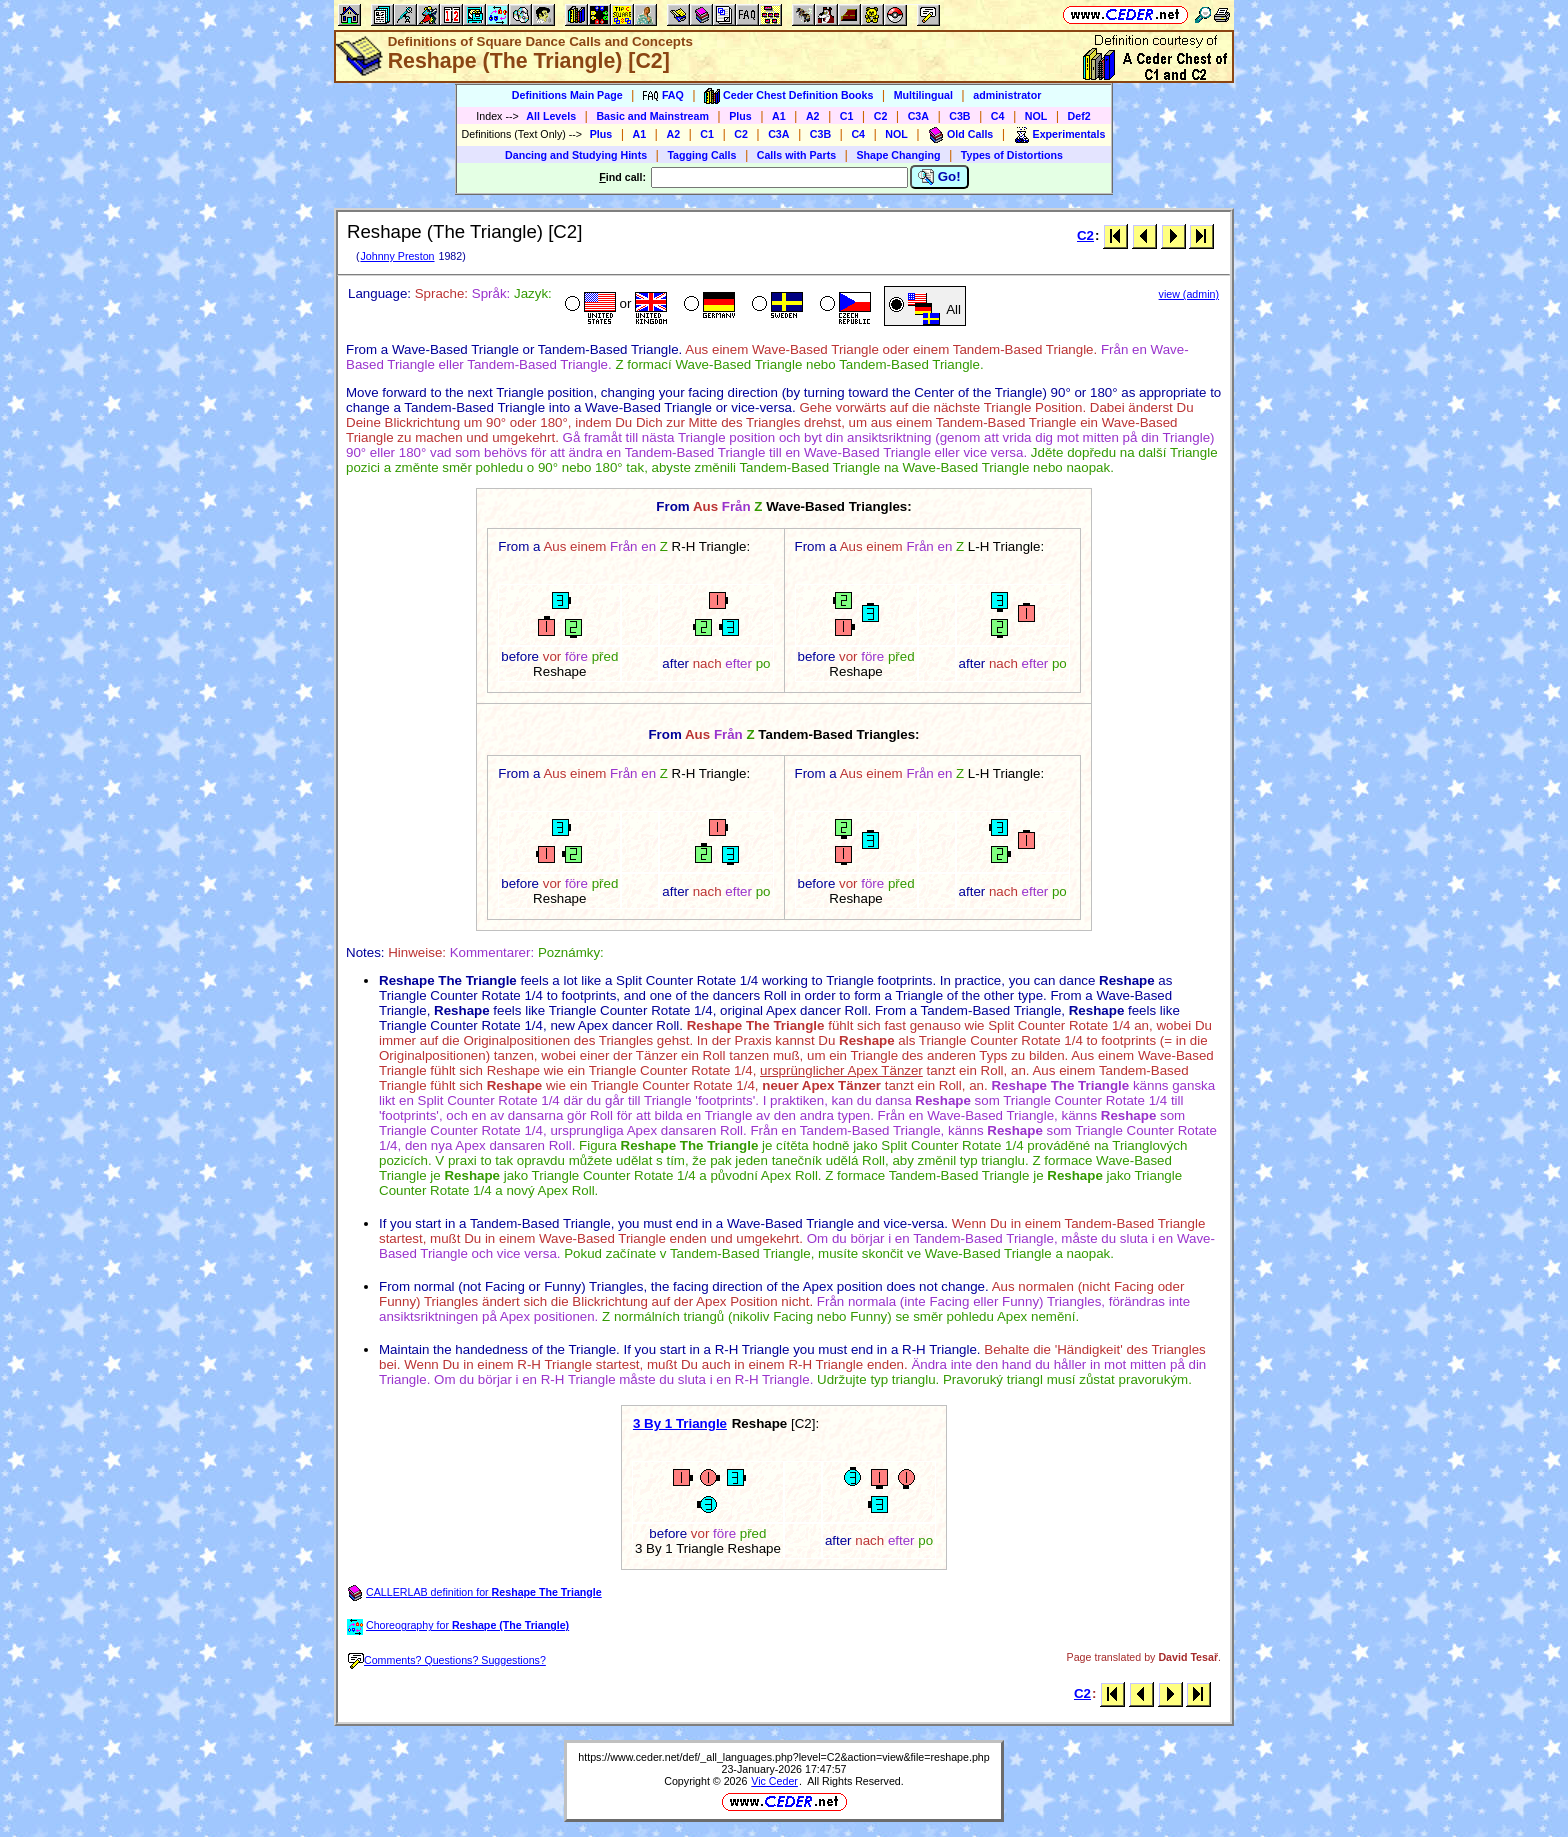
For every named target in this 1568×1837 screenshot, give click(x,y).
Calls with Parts (796, 155)
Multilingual (923, 95)
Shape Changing (898, 155)
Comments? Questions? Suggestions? (447, 1660)
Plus (740, 116)
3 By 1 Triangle (680, 1423)
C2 (881, 116)
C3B (959, 116)
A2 (813, 116)
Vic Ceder (774, 1781)
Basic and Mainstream (652, 116)
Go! (939, 177)
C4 (998, 116)
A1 (779, 116)
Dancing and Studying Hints (576, 155)
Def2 (1079, 116)
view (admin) (1189, 294)
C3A (918, 116)
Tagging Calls (701, 155)
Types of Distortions (1012, 155)
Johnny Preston (397, 256)
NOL (1036, 116)
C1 (847, 116)
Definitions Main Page (567, 95)
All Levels (551, 116)
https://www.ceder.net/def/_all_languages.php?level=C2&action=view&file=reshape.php (783, 1757)
